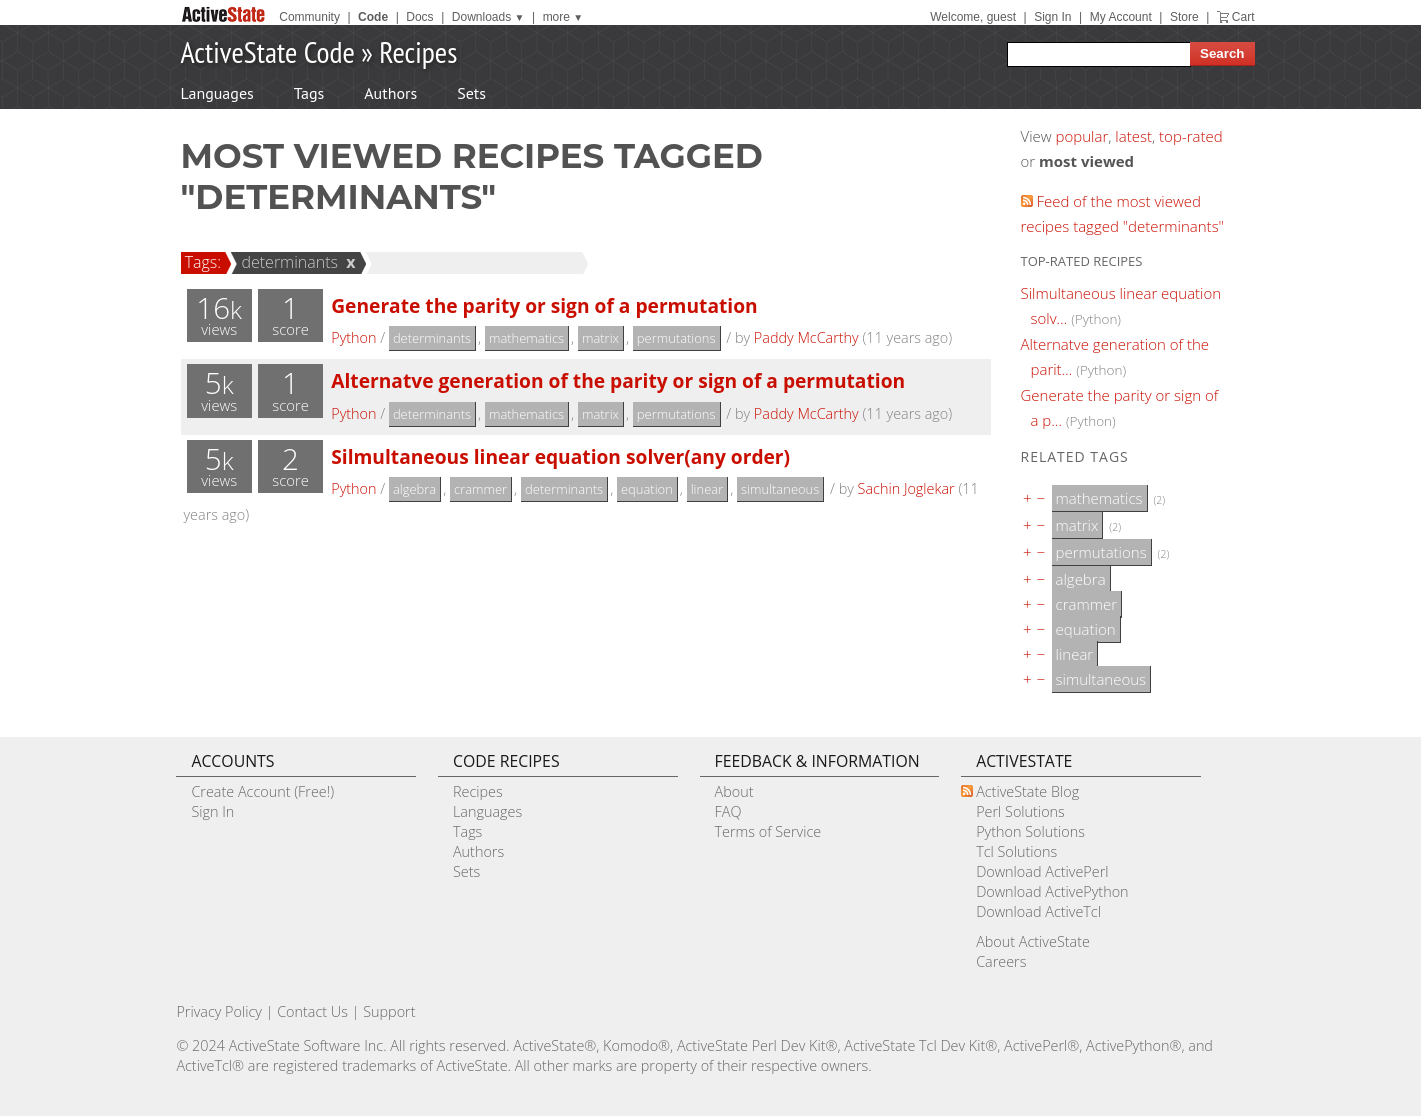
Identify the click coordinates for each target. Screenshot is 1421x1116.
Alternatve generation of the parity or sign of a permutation (618, 380)
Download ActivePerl (1042, 871)
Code (373, 17)
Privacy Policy (219, 1011)
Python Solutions (1030, 831)
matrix (600, 338)
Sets (471, 93)
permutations (676, 338)
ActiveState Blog (1027, 791)
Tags (309, 93)
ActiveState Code (268, 51)
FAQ (728, 811)
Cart (1243, 17)
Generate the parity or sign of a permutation (544, 305)
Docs (419, 17)
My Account (1121, 17)
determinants (286, 262)
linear (707, 489)
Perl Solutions (1020, 811)
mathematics (526, 338)
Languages (217, 93)
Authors (390, 93)
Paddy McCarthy (806, 337)
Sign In (1052, 17)
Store (1184, 17)
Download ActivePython (1052, 891)
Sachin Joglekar (906, 488)
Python (353, 337)
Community (309, 17)
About (734, 791)
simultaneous (780, 489)
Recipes (418, 51)
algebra (414, 489)
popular (1082, 136)
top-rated (1191, 136)
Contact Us (312, 1011)
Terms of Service (768, 831)
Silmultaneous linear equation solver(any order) (560, 456)
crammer (480, 489)
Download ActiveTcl (1038, 911)
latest (1133, 136)
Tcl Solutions (1016, 851)
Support (389, 1011)
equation (647, 489)
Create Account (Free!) (262, 791)
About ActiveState (1033, 941)
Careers (1001, 961)
